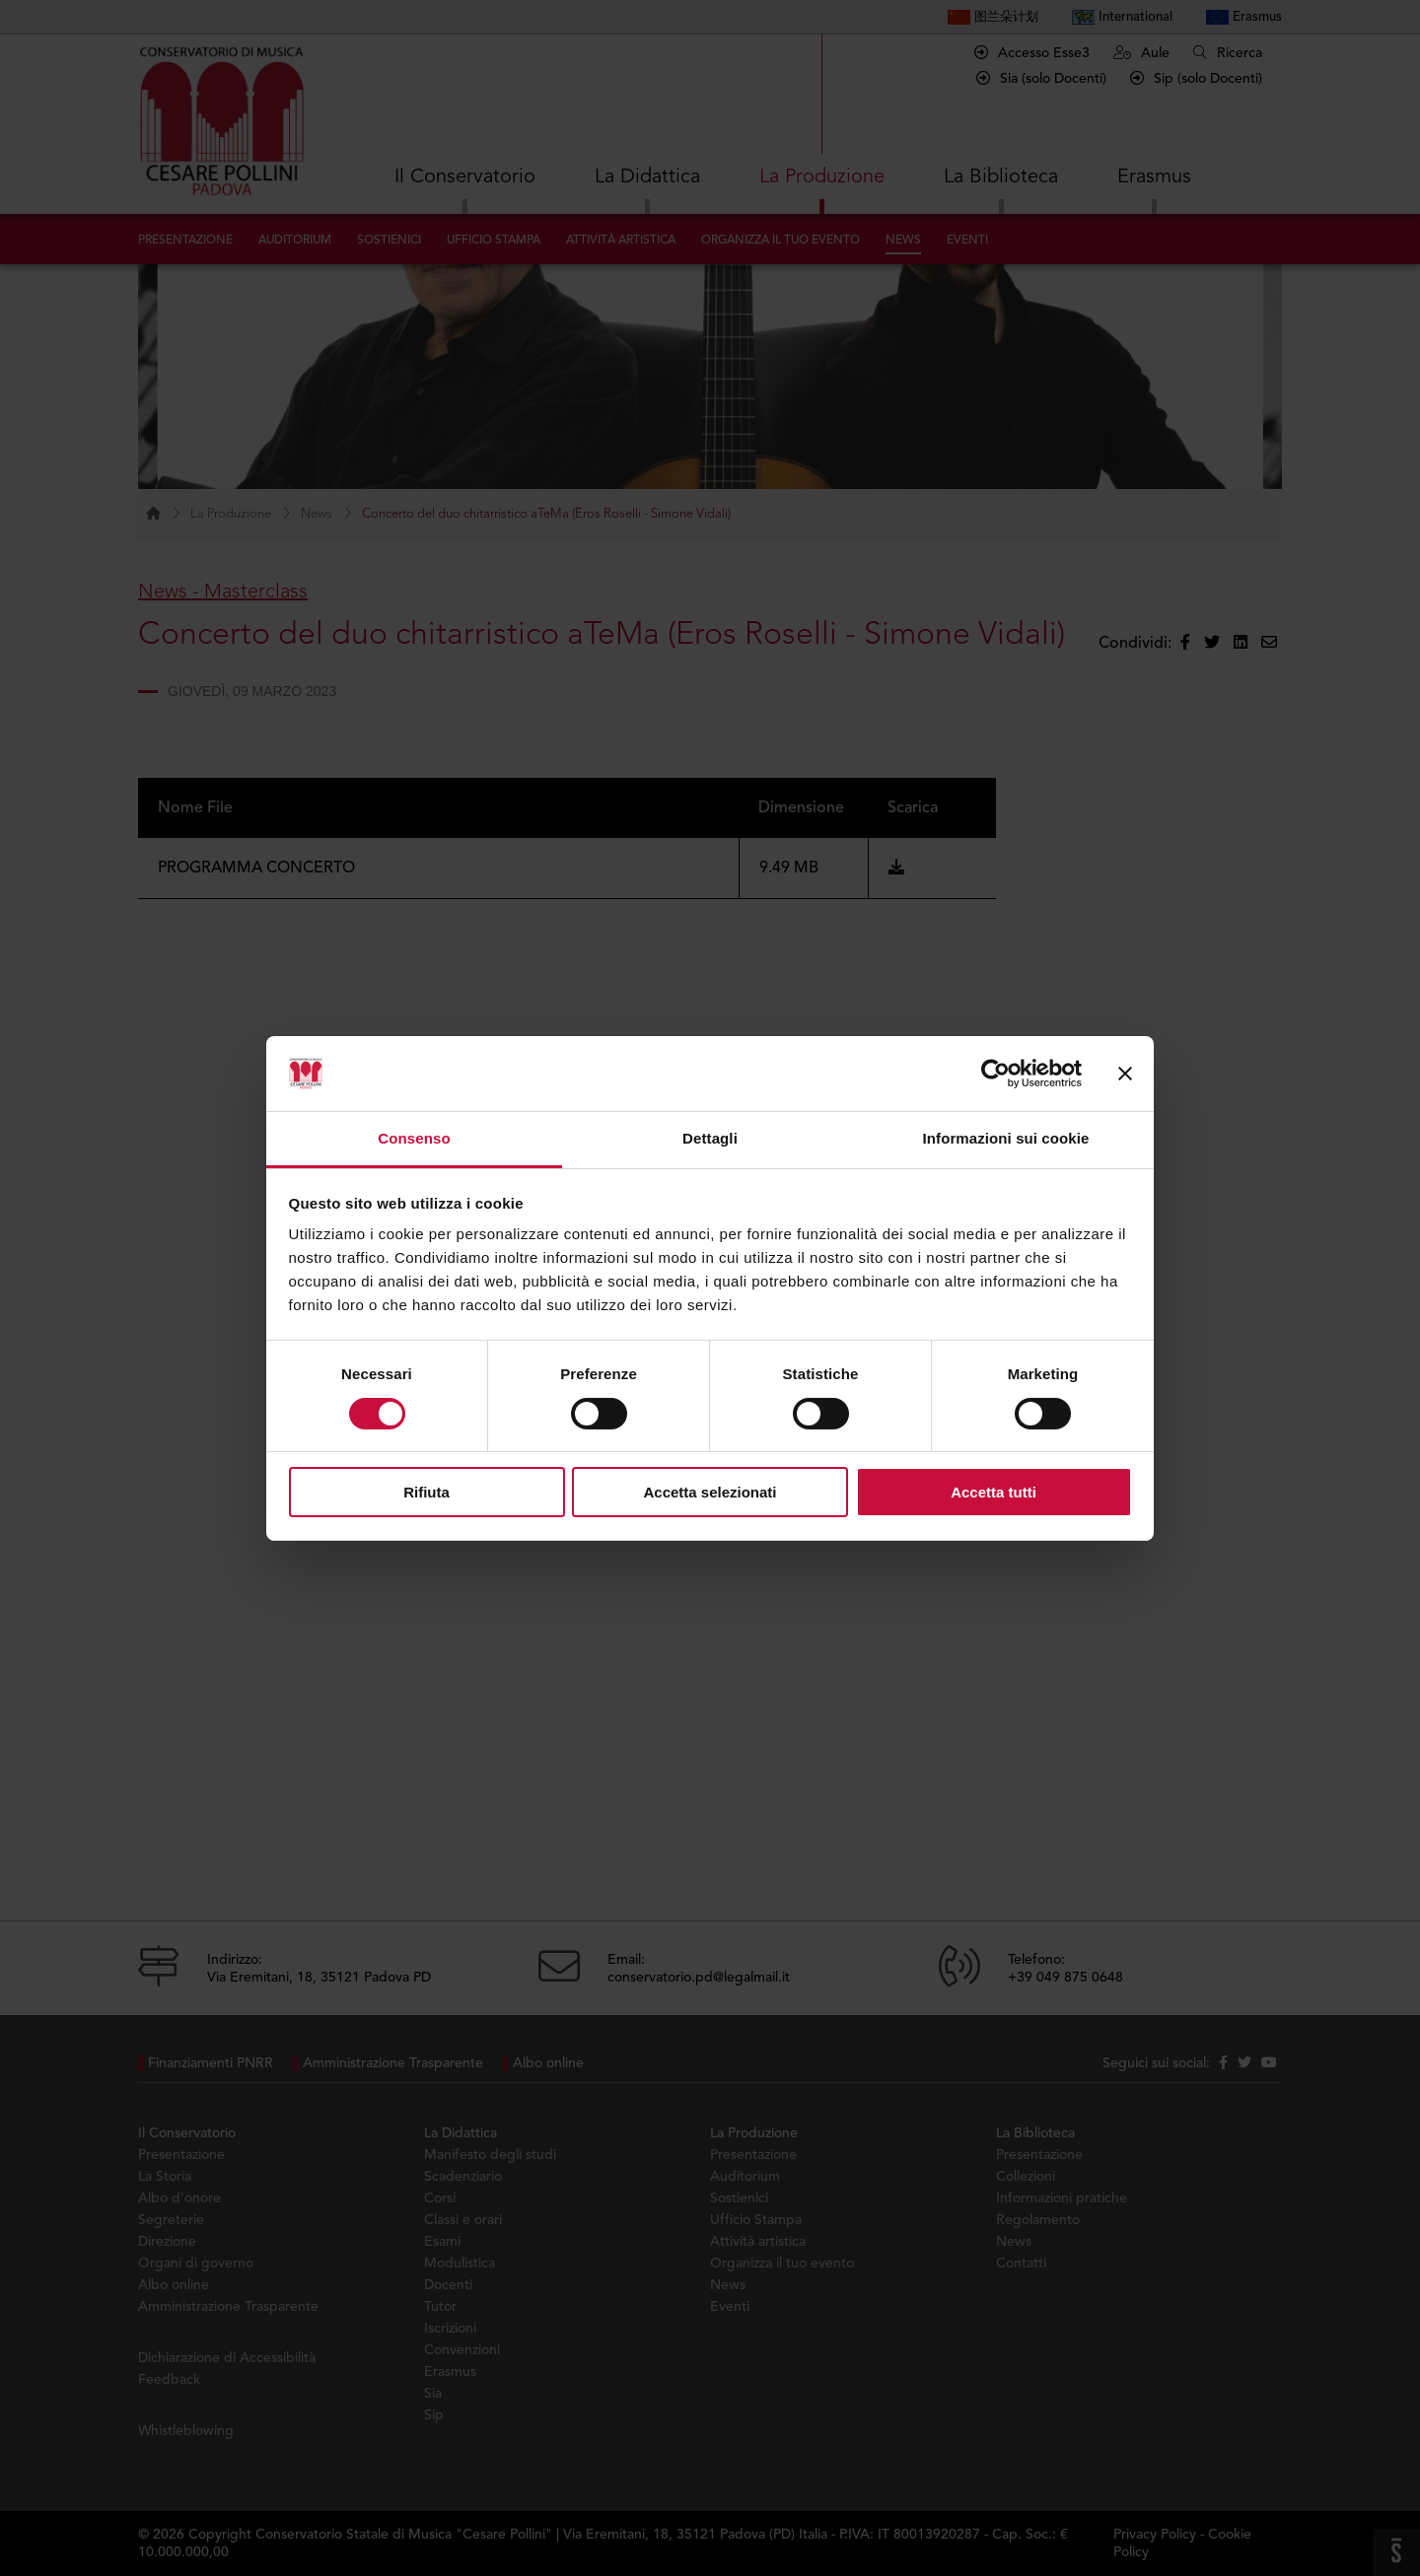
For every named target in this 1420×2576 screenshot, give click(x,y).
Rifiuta (426, 1492)
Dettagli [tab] (710, 1138)
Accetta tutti (993, 1492)
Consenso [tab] (414, 1138)
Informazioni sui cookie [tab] (1006, 1138)
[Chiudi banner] (1125, 1073)
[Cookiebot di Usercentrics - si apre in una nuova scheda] (995, 1073)
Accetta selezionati (709, 1492)
